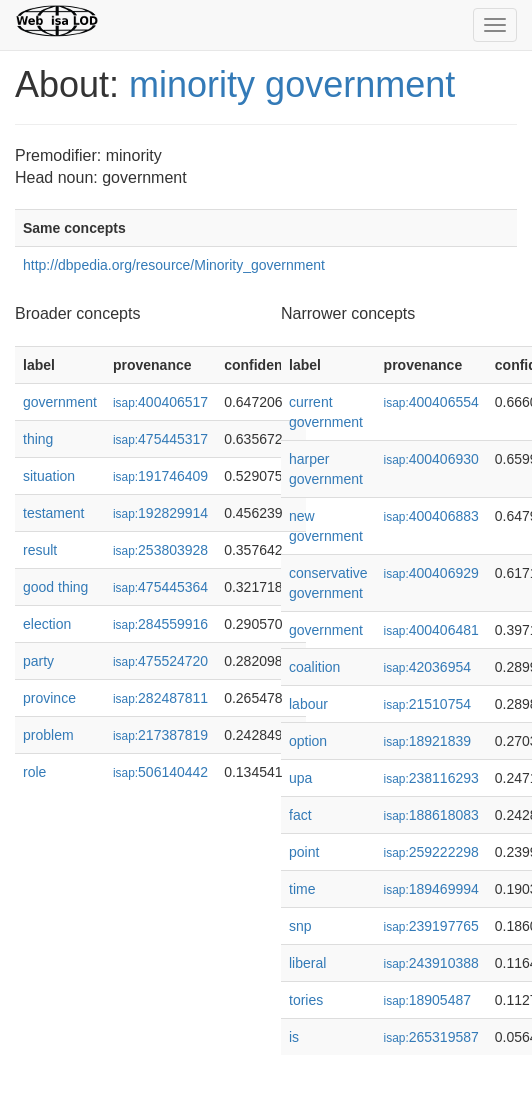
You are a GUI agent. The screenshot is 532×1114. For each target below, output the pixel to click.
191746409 (160, 476)
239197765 (431, 926)
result (40, 550)
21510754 (427, 704)
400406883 (431, 516)
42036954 (427, 667)
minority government (292, 84)
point (304, 852)
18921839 (427, 741)
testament (53, 513)
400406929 (431, 573)
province (49, 698)
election (47, 624)
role (34, 772)
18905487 (427, 1000)
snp (300, 926)
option (308, 741)
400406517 (160, 402)
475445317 (160, 439)
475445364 (160, 587)
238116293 (431, 778)
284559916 (160, 624)
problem (48, 735)
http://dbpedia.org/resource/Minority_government (174, 265)
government (60, 402)
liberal (307, 963)
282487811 (160, 698)
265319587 (431, 1037)
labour (308, 704)
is (294, 1037)
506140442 (160, 772)
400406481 (431, 630)
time (302, 889)
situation (49, 476)
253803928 (160, 550)
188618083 (431, 815)
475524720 (160, 661)
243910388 (431, 963)
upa (300, 778)
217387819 (160, 735)
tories (306, 1000)
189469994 (431, 889)
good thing (55, 587)
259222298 (431, 852)
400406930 (431, 459)
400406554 (431, 402)
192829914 (160, 513)
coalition (314, 667)
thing (38, 439)
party (38, 661)
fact (300, 815)
